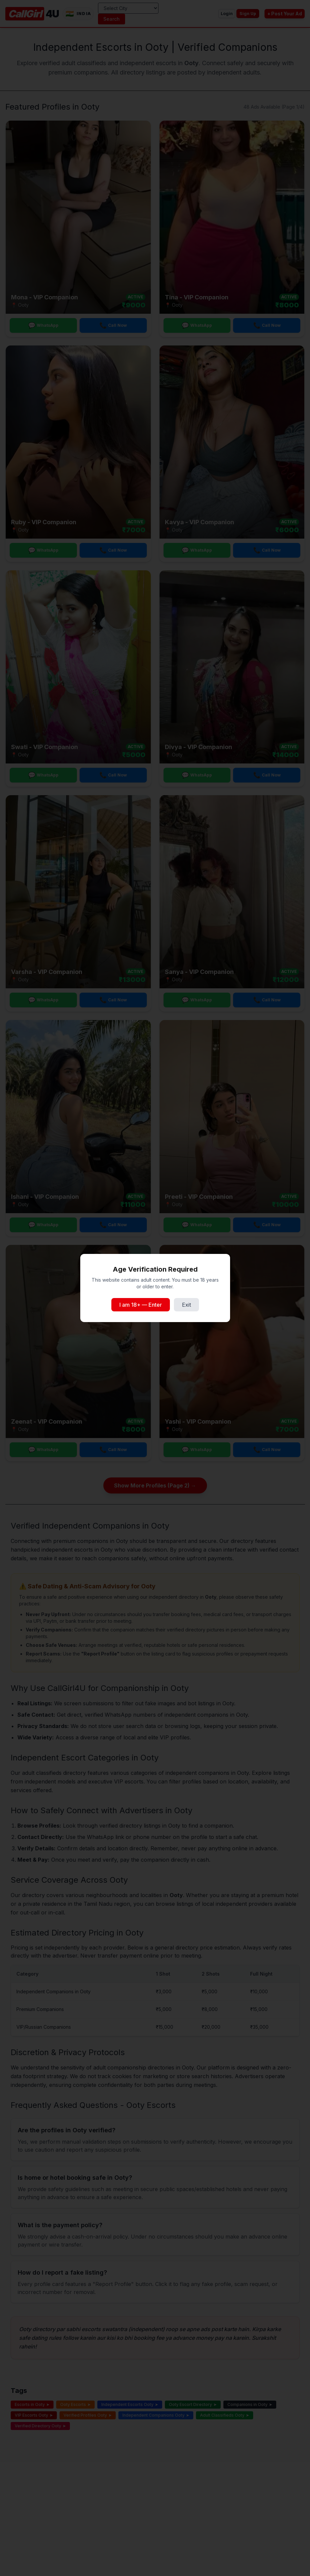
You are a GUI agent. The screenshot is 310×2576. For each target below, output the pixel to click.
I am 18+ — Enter (140, 1304)
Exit (186, 1304)
